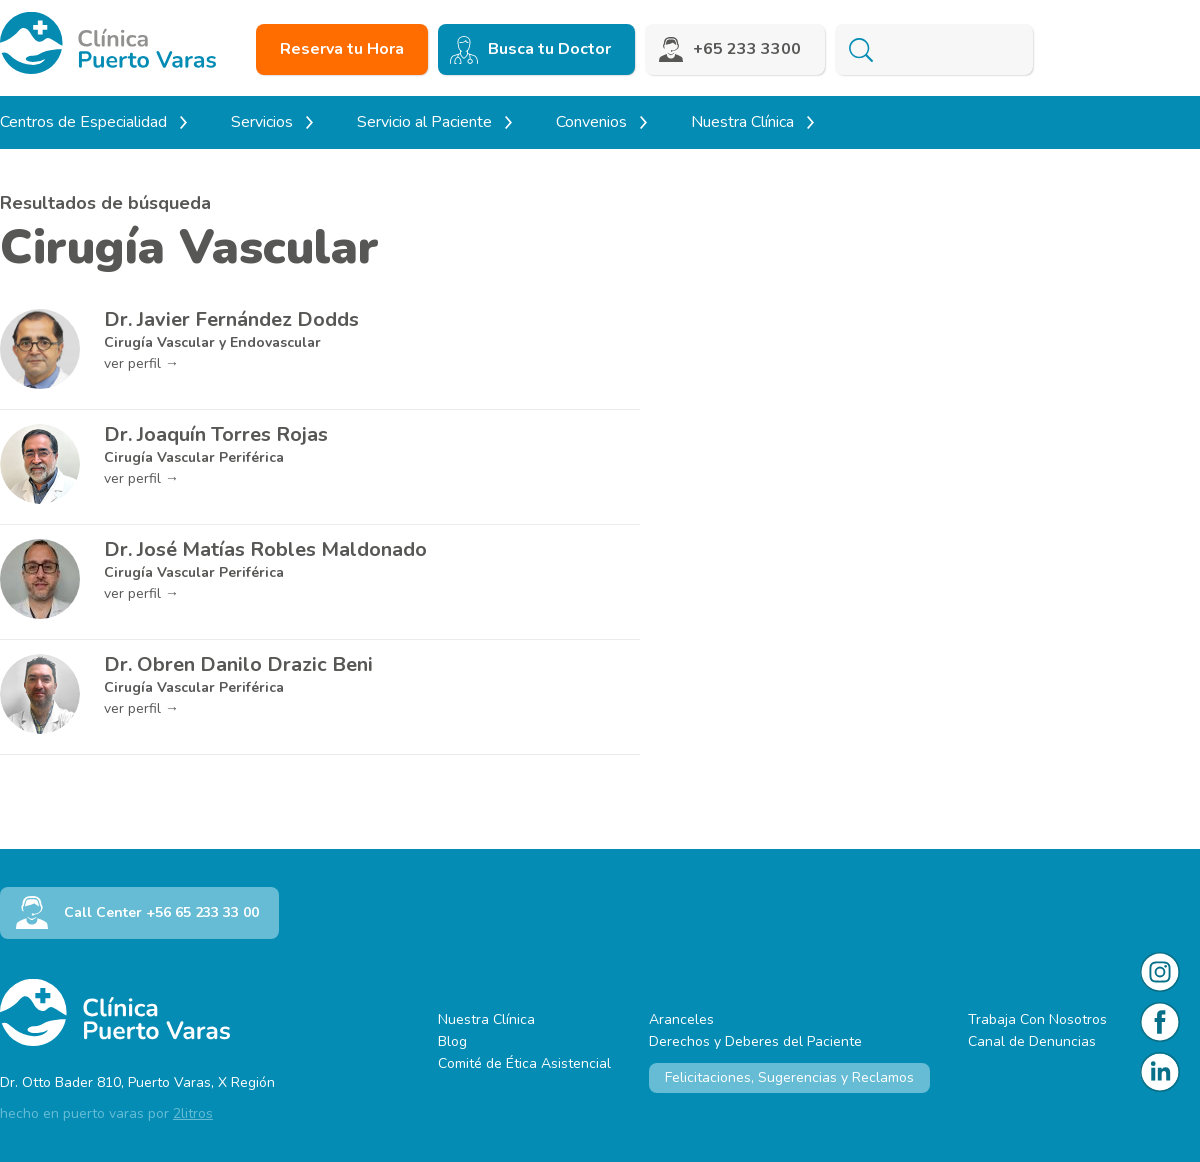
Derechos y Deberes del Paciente (755, 1041)
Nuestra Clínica (486, 1019)
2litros (193, 1113)
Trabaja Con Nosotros (1037, 1019)
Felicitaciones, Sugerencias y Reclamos (789, 1077)
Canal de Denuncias (1032, 1041)
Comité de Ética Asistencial (524, 1063)
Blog (452, 1041)
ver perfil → (141, 363)
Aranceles (681, 1019)
